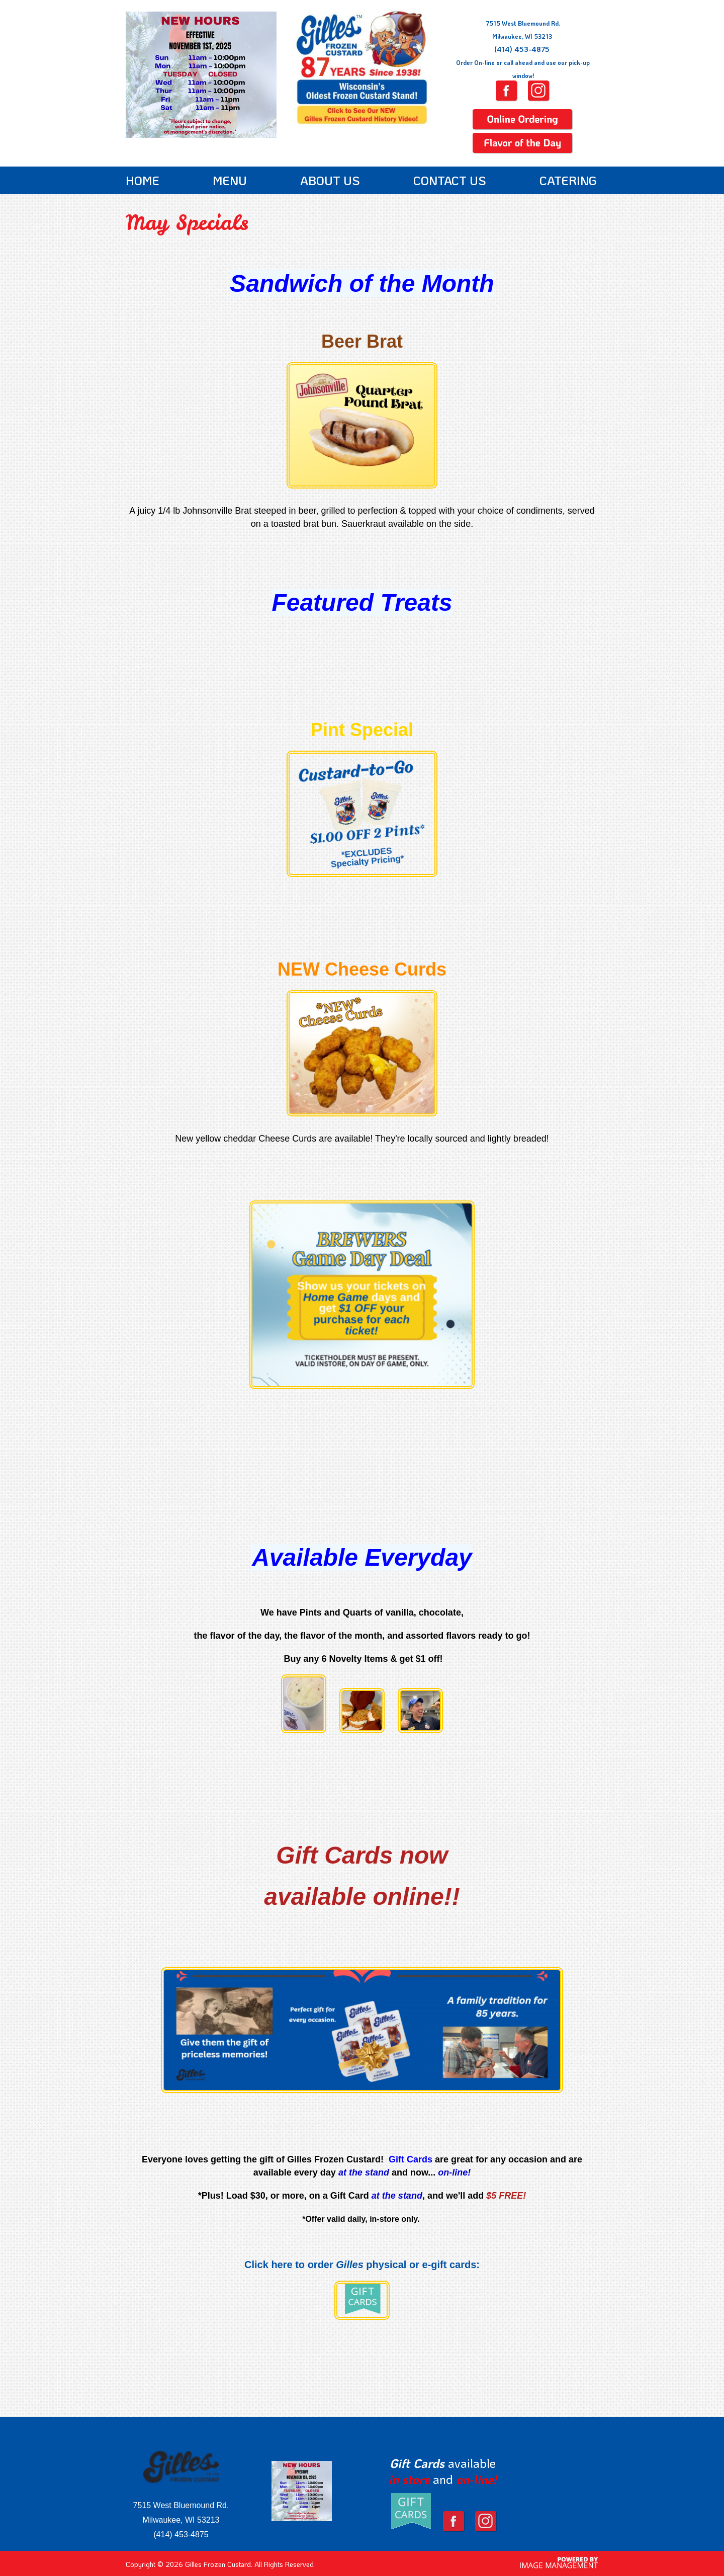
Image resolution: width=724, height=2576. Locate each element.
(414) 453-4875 (522, 49)
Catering (568, 180)
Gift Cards (417, 2463)
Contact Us (449, 180)
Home (142, 180)
